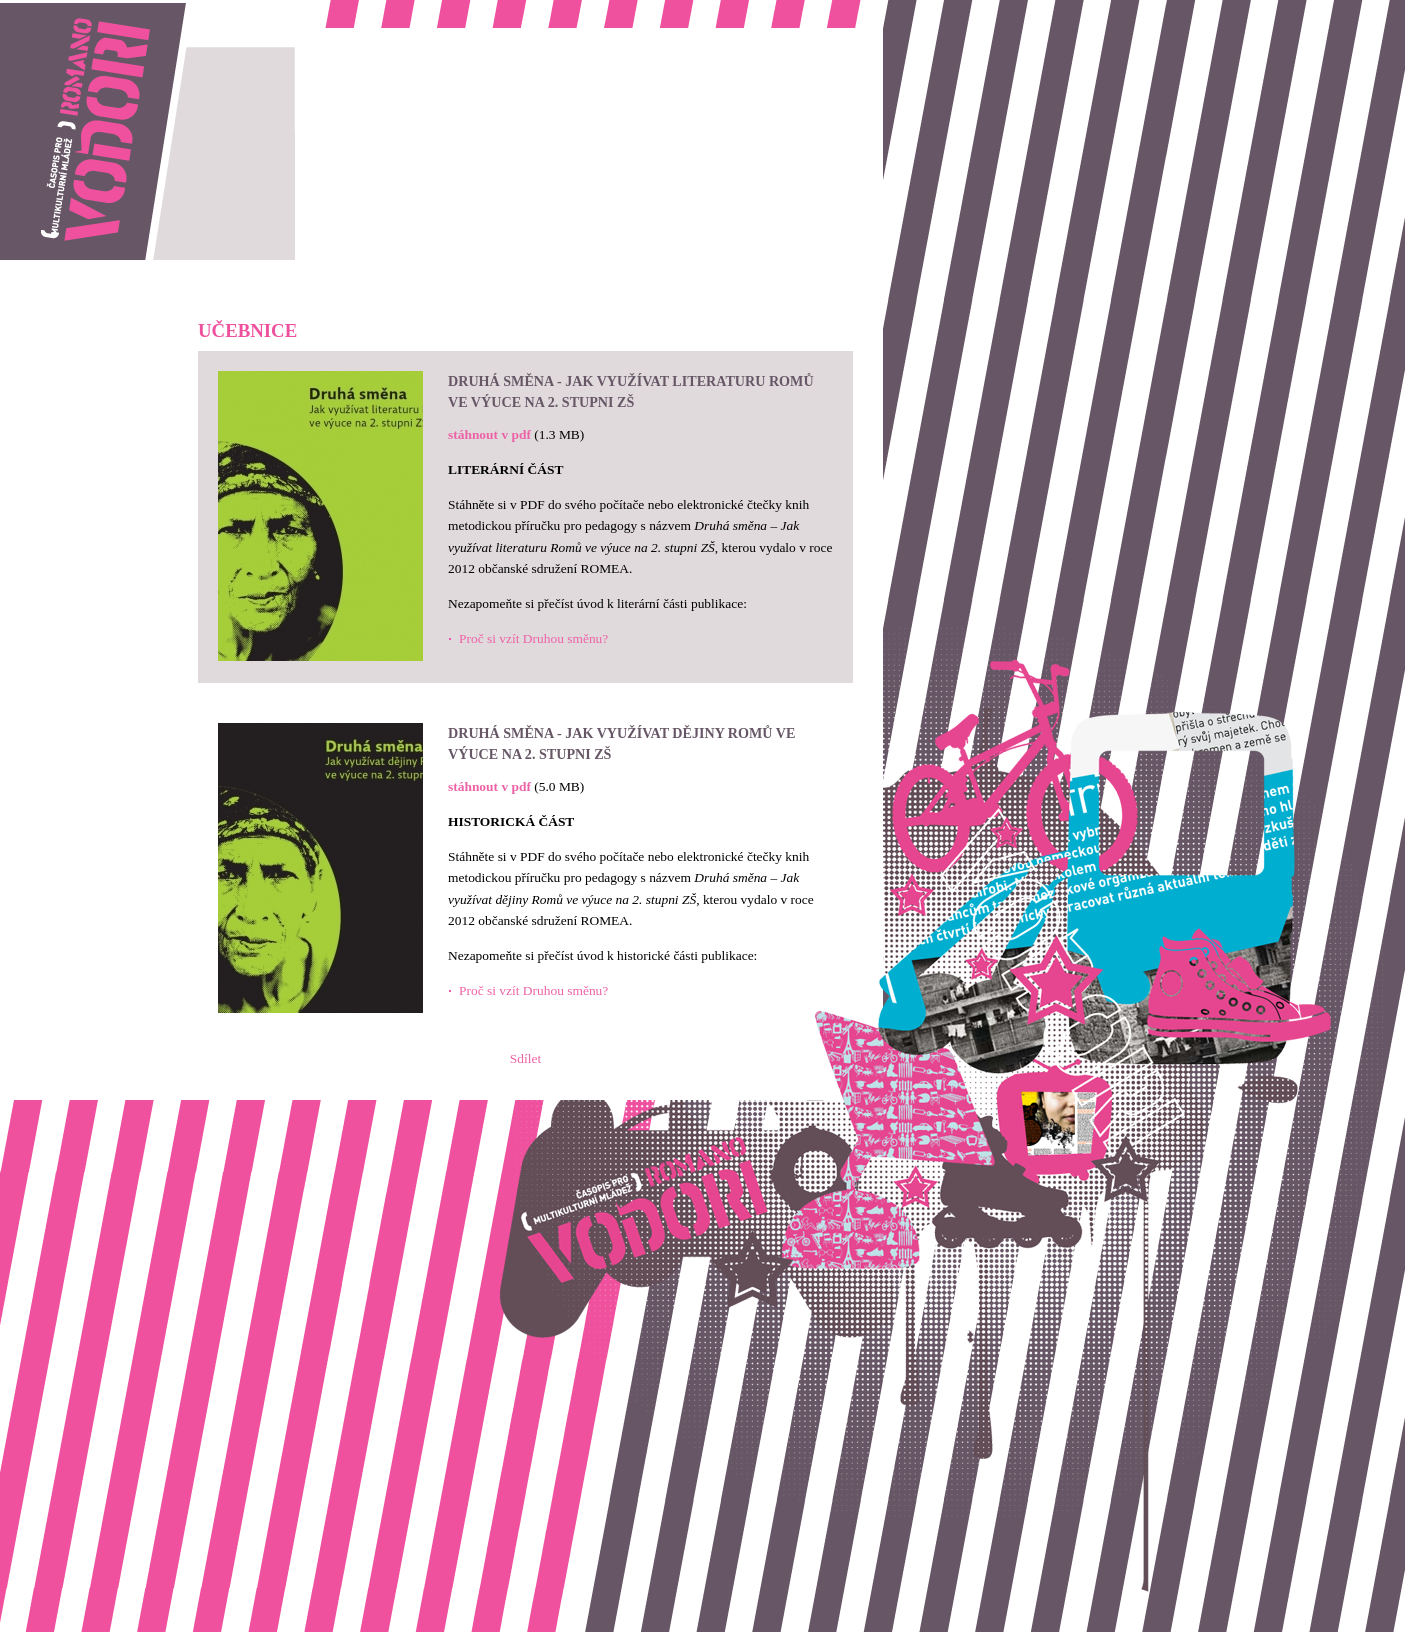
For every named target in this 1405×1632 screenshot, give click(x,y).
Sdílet (525, 1058)
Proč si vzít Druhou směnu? (533, 638)
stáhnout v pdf (489, 434)
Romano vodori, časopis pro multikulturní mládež (134, 10)
